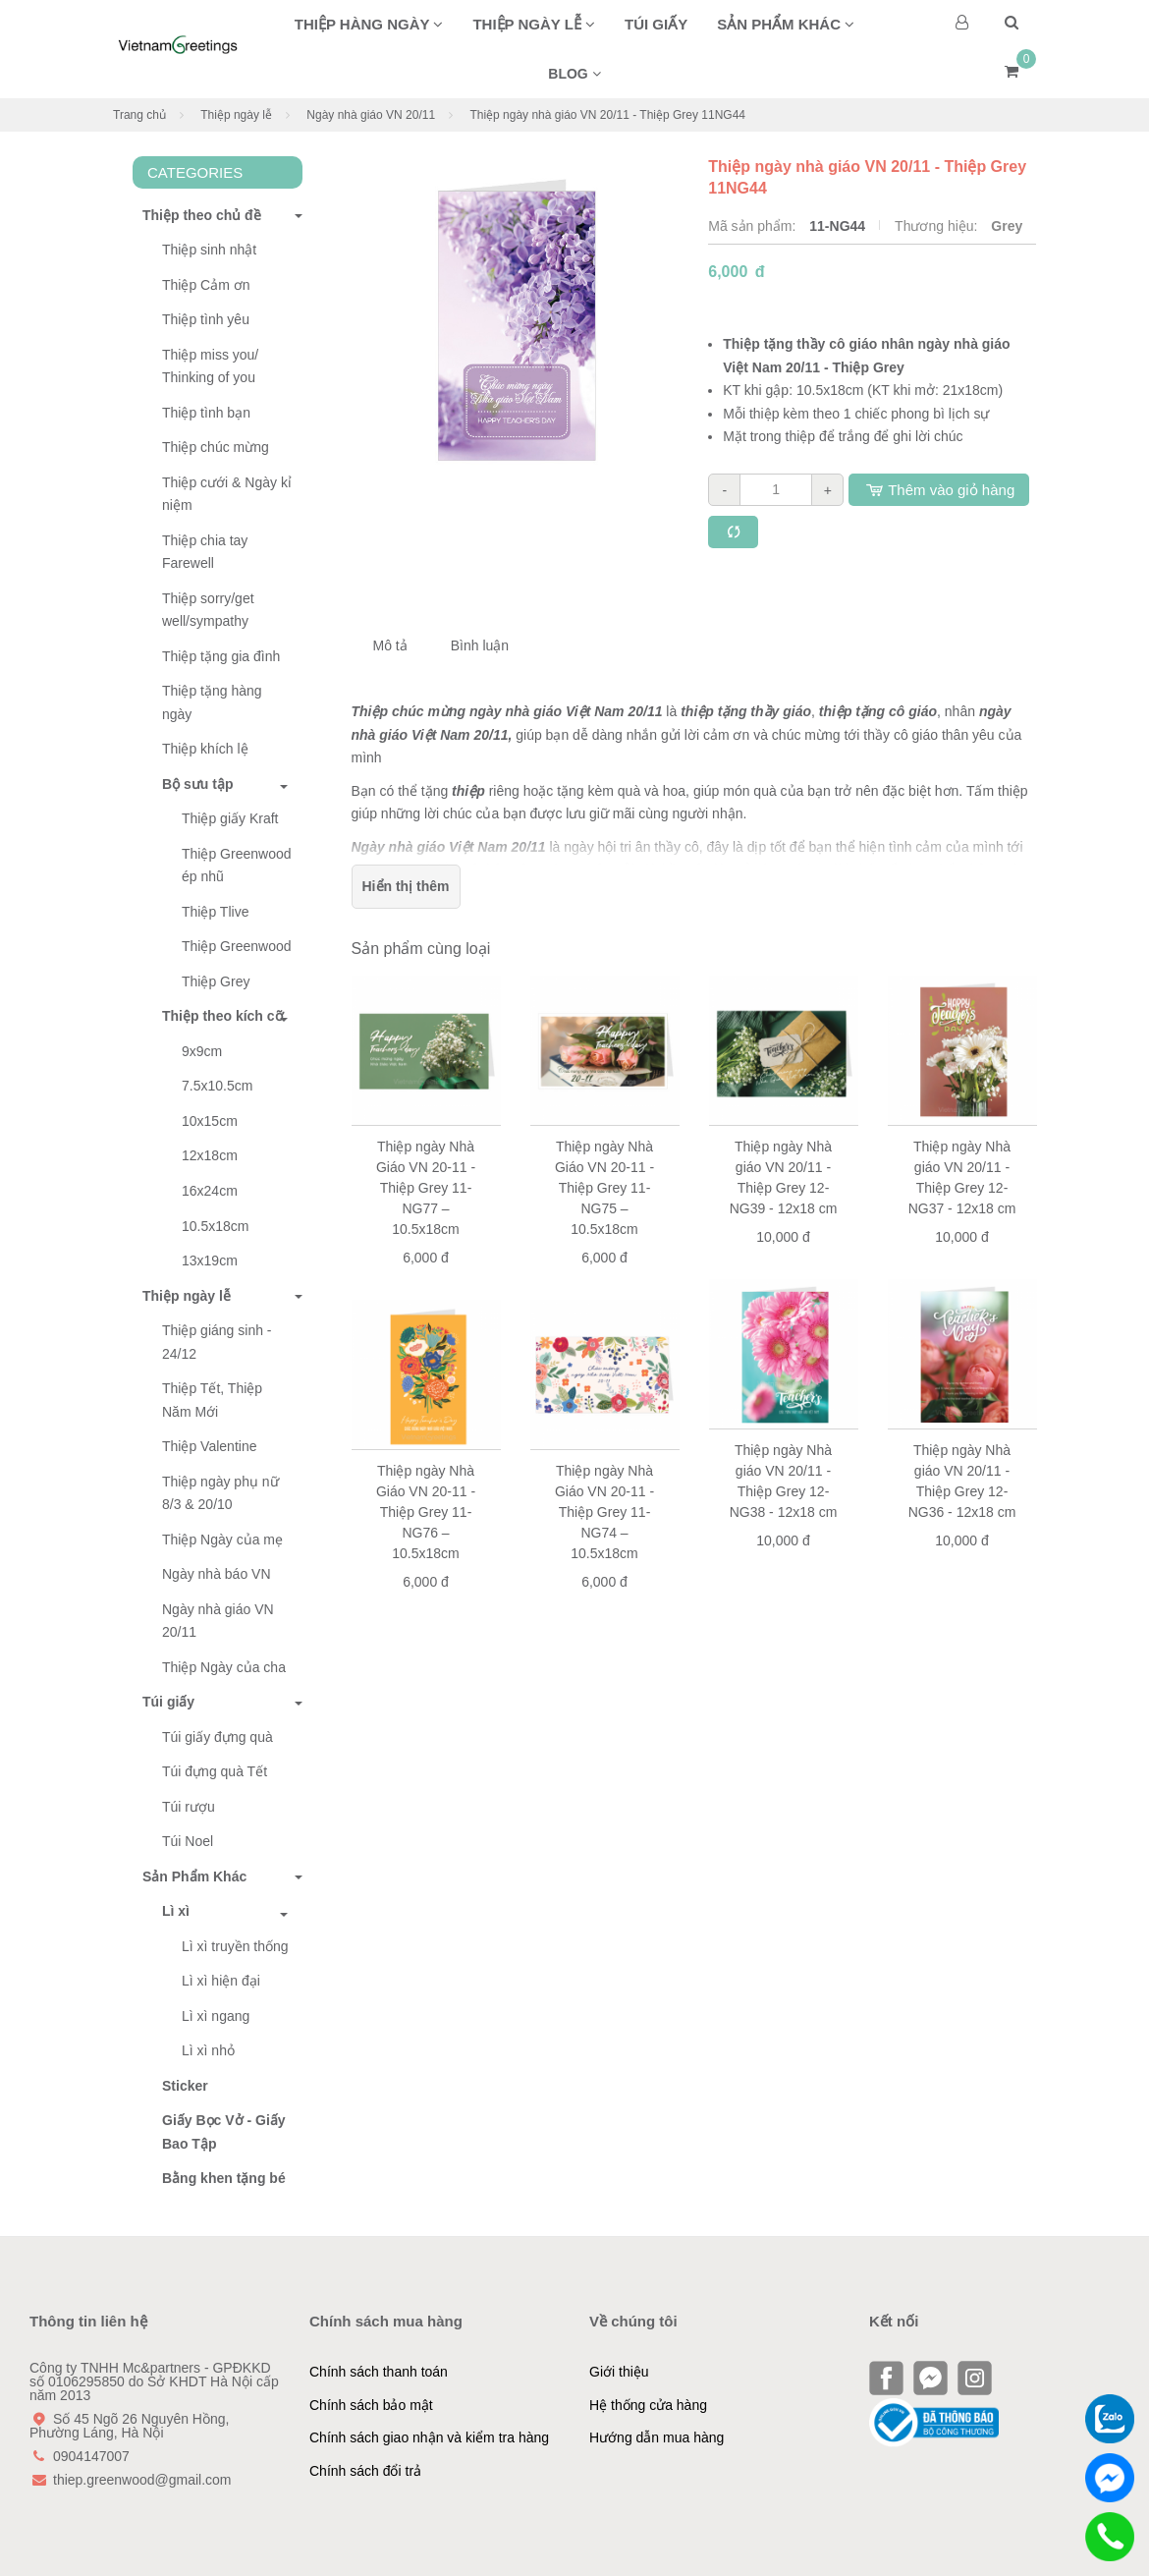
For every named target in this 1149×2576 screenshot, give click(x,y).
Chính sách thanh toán (378, 2372)
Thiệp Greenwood (237, 946)
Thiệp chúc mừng (215, 447)
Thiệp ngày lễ (533, 24)
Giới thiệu (619, 2372)
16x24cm (210, 1191)
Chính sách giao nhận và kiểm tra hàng (429, 2437)
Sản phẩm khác (785, 24)
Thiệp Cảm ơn (206, 285)
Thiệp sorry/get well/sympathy (208, 610)
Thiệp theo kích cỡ (223, 1016)
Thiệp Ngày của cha (224, 1667)
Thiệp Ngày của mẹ (222, 1539)
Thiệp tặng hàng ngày (212, 702)
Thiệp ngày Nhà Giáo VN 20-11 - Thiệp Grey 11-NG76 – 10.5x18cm (425, 1512)
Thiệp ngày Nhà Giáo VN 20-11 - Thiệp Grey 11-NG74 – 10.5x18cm (604, 1512)
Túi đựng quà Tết (214, 1771)
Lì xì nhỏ (208, 2050)
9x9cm (202, 1051)
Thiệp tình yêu (205, 319)
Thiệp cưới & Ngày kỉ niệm (227, 494)
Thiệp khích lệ (205, 748)
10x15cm (210, 1121)
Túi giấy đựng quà (217, 1737)
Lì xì (176, 1911)
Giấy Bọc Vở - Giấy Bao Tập (224, 2132)
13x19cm (210, 1260)
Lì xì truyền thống (235, 1946)
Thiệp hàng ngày (369, 24)
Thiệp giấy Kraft (230, 818)
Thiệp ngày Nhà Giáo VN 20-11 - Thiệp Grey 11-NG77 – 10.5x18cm (425, 1188)
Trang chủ (139, 115)
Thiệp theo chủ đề (197, 215)
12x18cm (210, 1155)
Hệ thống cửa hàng (648, 2405)
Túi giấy (656, 24)
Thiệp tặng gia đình (221, 656)
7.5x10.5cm (217, 1085)
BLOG (574, 74)
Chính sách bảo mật (371, 2405)
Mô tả (390, 645)
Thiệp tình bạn (206, 412)
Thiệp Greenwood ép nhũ (237, 865)
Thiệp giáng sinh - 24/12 (217, 1342)
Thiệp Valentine (209, 1446)
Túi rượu (188, 1807)
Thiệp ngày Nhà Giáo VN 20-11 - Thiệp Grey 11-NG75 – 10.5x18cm (604, 1188)
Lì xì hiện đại (221, 1980)
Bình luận (480, 645)
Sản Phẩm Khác (189, 1876)
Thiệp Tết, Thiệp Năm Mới (212, 1400)
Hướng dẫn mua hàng (656, 2437)
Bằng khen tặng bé (224, 2178)
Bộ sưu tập (197, 784)
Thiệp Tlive (215, 912)
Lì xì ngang (215, 2016)
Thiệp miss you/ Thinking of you (210, 366)
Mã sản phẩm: (753, 226)
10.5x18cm (215, 1226)
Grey (1006, 226)
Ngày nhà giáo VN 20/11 (370, 115)
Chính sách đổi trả (365, 2471)
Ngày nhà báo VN (216, 1574)
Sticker (185, 2086)
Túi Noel (187, 1841)
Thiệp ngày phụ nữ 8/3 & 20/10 (220, 1493)
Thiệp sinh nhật (209, 249)
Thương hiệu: (938, 226)
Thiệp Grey (215, 981)
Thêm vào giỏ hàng (938, 490)
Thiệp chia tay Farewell (204, 552)
